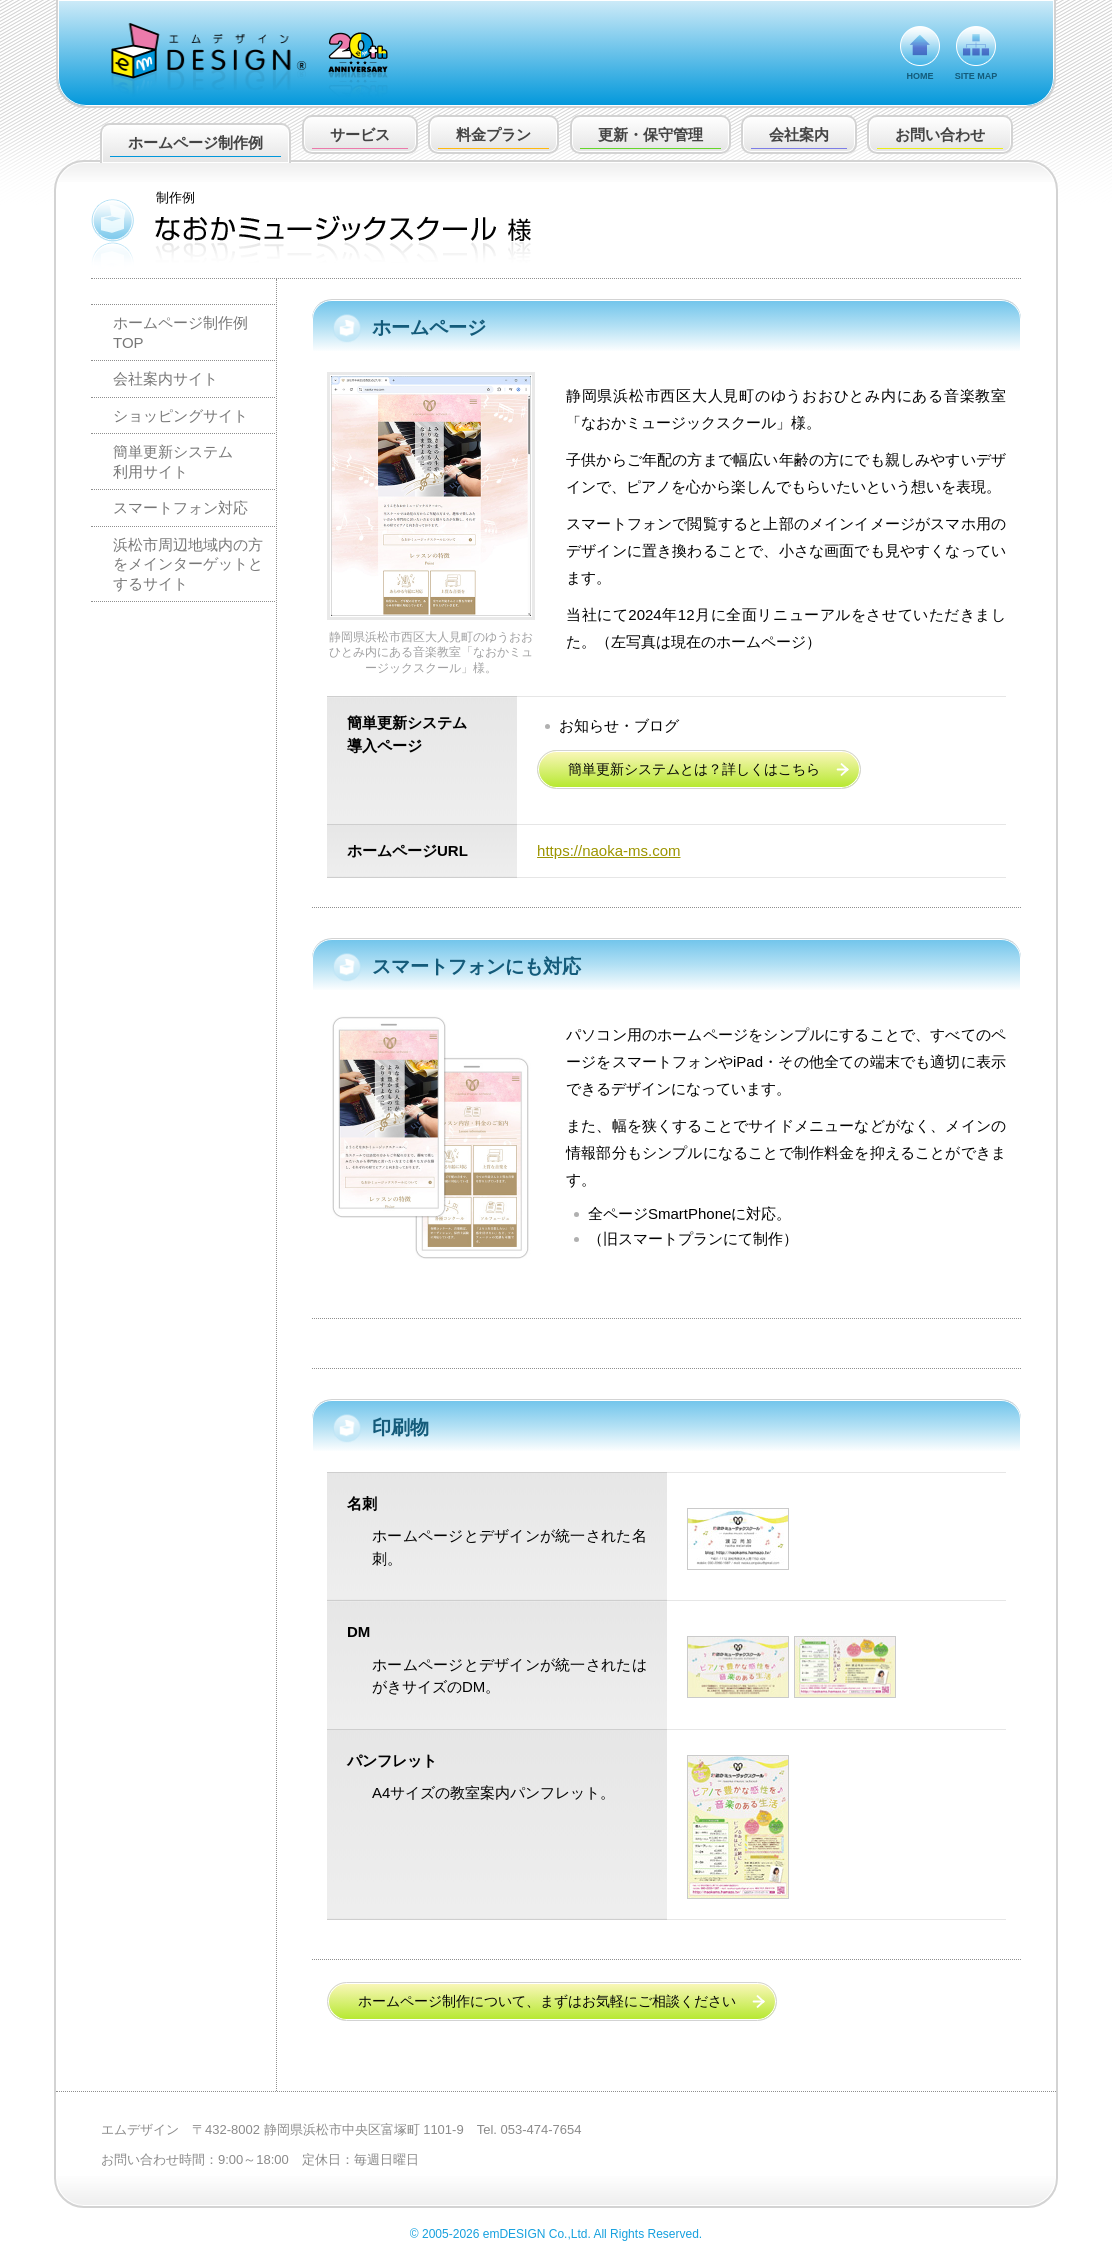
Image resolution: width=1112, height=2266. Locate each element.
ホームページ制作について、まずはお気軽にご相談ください (547, 2001)
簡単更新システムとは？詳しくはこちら (694, 769)
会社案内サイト (165, 378)
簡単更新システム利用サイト (173, 461)
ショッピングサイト (180, 415)
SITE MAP (976, 76)
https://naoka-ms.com (608, 850)
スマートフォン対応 (180, 507)
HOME (920, 76)
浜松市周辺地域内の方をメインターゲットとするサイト (188, 564)
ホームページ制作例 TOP (180, 332)
